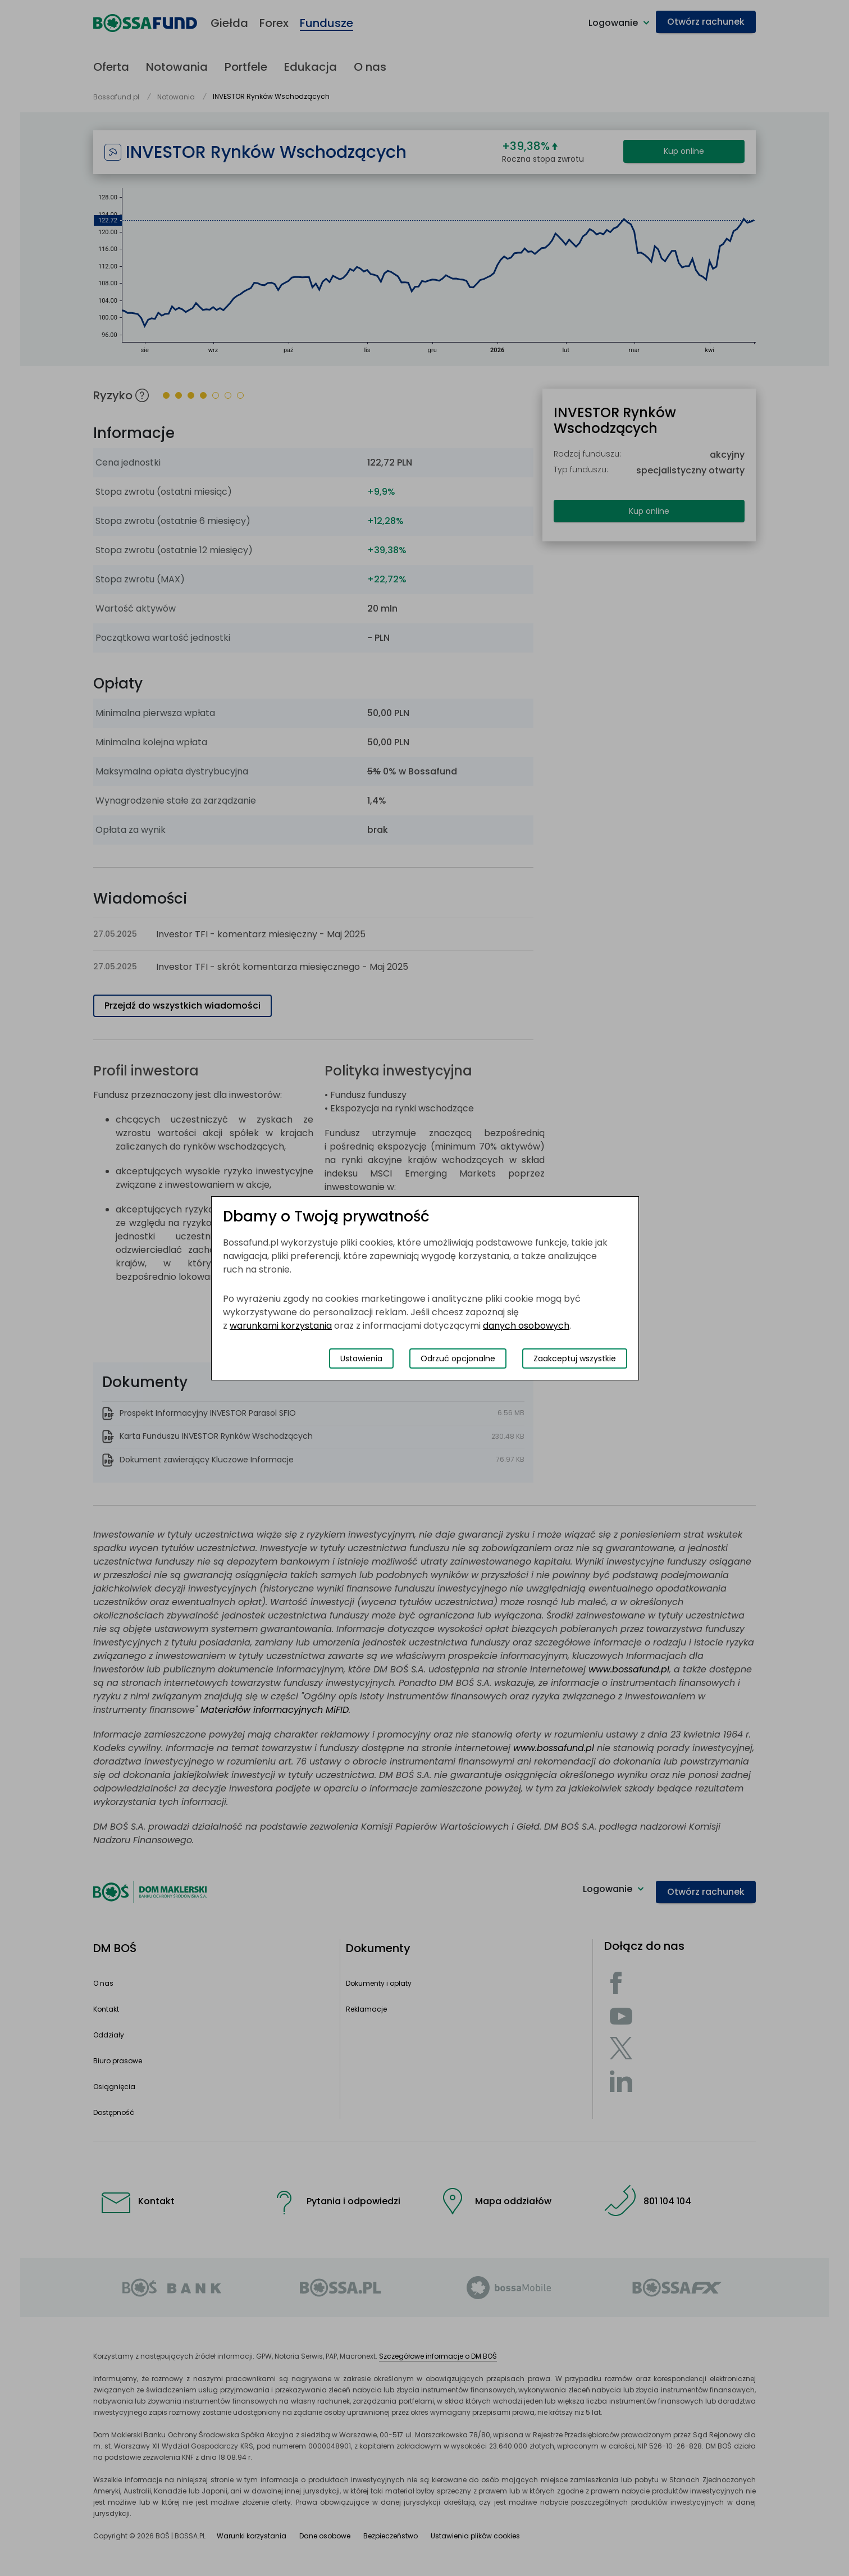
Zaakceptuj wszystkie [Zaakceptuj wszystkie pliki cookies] (574, 1358)
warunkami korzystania (281, 1325)
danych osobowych (526, 1325)
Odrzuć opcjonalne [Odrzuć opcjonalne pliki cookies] (458, 1358)
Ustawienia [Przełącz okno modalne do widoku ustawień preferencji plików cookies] (361, 1358)
